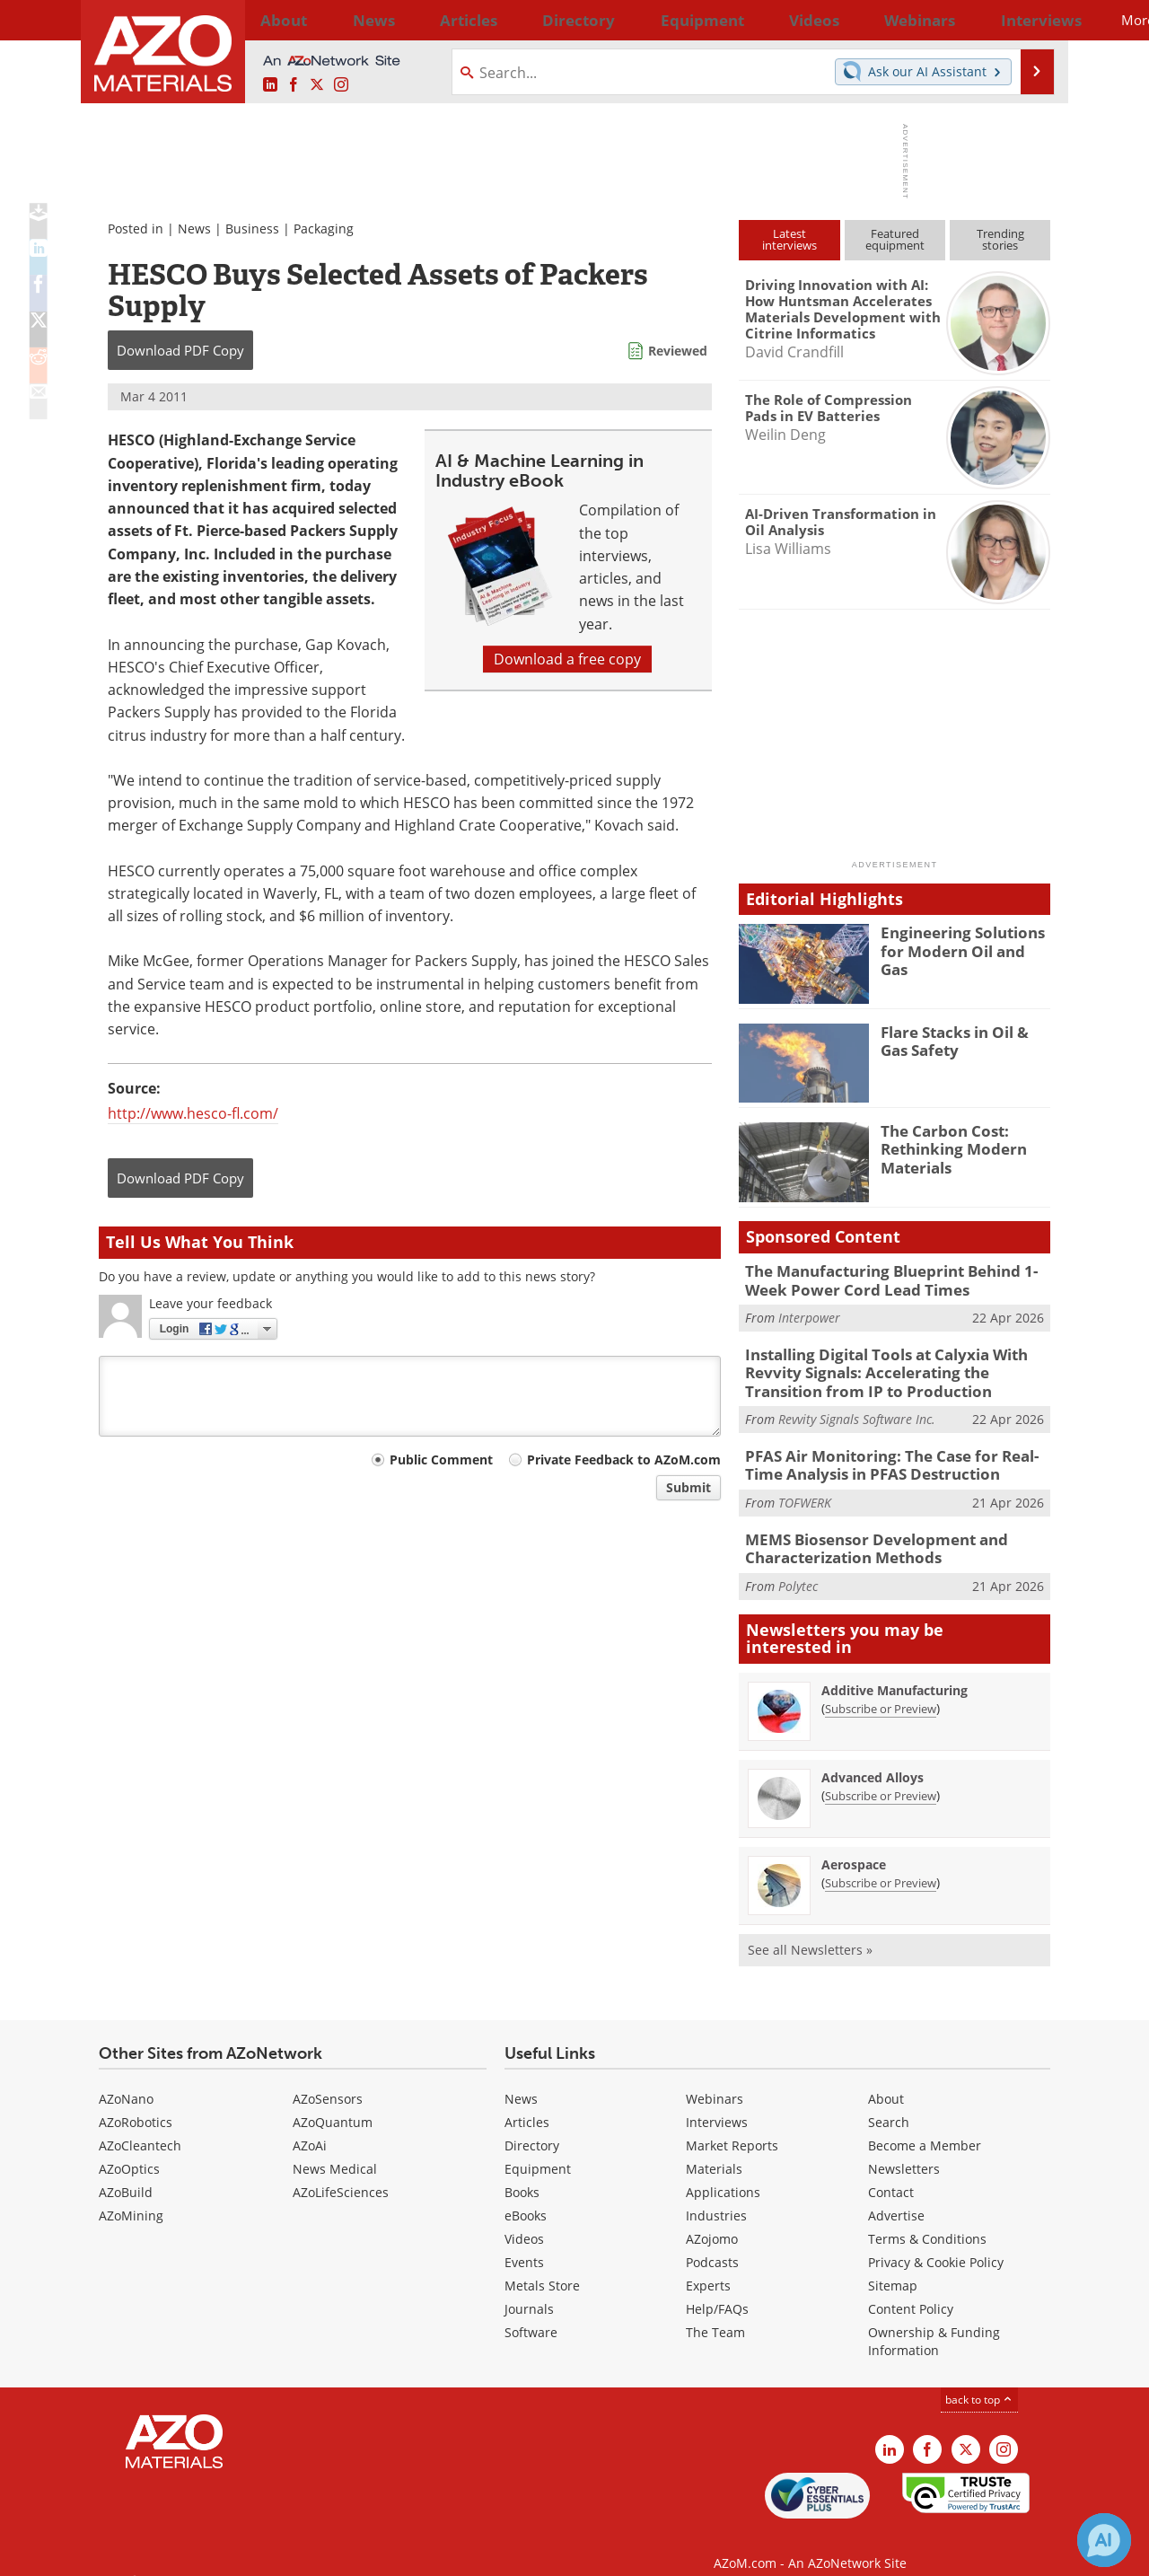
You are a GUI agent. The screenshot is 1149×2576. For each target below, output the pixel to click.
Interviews (717, 2103)
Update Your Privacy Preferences (235, 2553)
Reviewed (677, 350)
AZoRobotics (135, 2103)
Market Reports (732, 2126)
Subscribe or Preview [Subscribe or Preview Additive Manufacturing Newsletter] (880, 1690)
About (886, 2079)
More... (1026, 20)
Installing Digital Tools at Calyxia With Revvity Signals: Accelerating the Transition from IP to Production (892, 1366)
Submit (688, 1487)
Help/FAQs (717, 2290)
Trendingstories (1000, 239)
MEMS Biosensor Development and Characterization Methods (862, 1532)
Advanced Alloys (872, 1758)
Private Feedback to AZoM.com (624, 1459)
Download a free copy (567, 659)
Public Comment (441, 1459)
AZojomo (712, 2220)
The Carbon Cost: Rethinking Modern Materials (946, 1146)
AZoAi (310, 2126)
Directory (527, 20)
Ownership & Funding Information (934, 2322)
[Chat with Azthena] (1104, 2540)
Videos (524, 2220)
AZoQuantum (333, 2103)
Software (530, 2313)
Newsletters (904, 2149)
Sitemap (892, 2266)
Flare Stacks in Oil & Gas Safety (962, 1040)
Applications (723, 2173)
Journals (529, 2290)
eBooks (525, 2196)
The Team (715, 2313)
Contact (891, 2173)
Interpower (809, 1314)
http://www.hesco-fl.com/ (193, 1113)
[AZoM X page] (317, 85)
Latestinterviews (789, 239)
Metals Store (542, 2266)
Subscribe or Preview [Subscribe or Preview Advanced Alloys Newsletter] (880, 1777)
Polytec (798, 1567)
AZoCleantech (140, 2126)
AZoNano (126, 2079)
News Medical (335, 2149)
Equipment (537, 2149)
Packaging (324, 228)
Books (521, 2173)
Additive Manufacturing (894, 1671)
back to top (979, 2380)
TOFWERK (804, 1488)
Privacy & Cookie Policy (936, 2243)
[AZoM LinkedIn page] (270, 85)
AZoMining (131, 2196)
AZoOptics (129, 2149)
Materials (714, 2149)
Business (252, 228)
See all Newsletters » (810, 1930)
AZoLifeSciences (341, 2173)
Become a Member (924, 2126)
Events (524, 2243)
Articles (526, 2103)
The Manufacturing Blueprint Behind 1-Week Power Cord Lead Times (897, 1279)
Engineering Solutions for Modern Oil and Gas (965, 940)
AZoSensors (328, 2079)
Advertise (896, 2196)
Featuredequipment (895, 239)
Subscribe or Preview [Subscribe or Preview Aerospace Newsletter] (880, 1864)
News (194, 228)
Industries (716, 2196)
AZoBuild (126, 2173)
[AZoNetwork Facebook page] (293, 85)
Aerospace (853, 1845)
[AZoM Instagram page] (341, 85)
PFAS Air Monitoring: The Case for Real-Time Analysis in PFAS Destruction (893, 1453)
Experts (708, 2266)
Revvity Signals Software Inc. (856, 1409)
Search (888, 2103)
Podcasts (712, 2243)
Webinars (714, 2079)
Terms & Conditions (927, 2220)
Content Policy (910, 2290)
